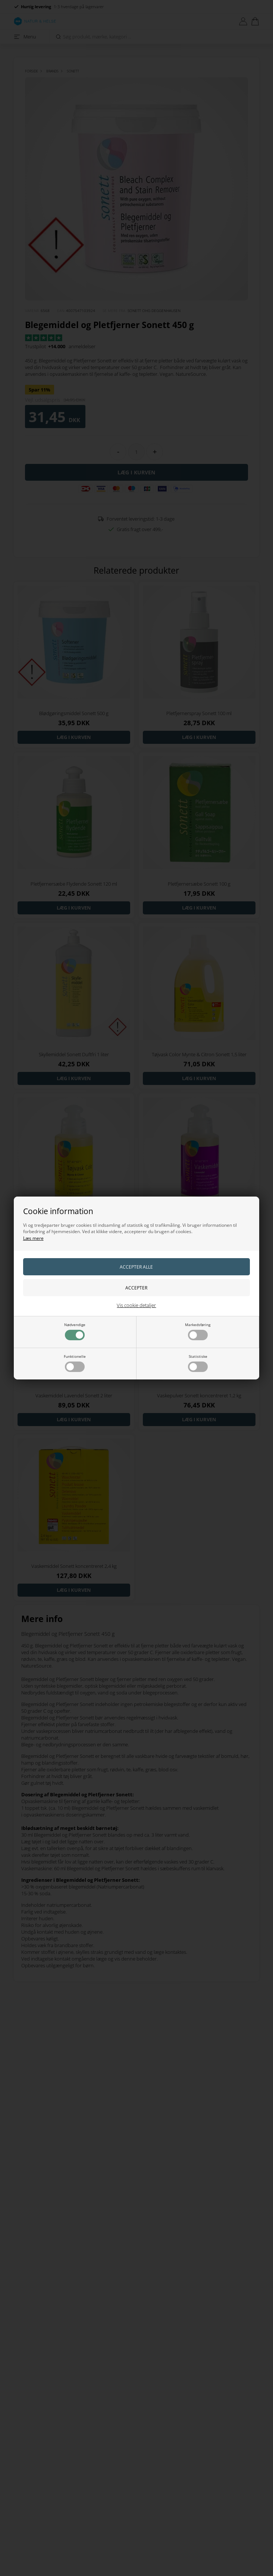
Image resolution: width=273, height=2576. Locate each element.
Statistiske (198, 1363)
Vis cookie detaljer (136, 1305)
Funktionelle (75, 1363)
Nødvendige (74, 1331)
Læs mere (33, 1238)
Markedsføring (197, 1331)
